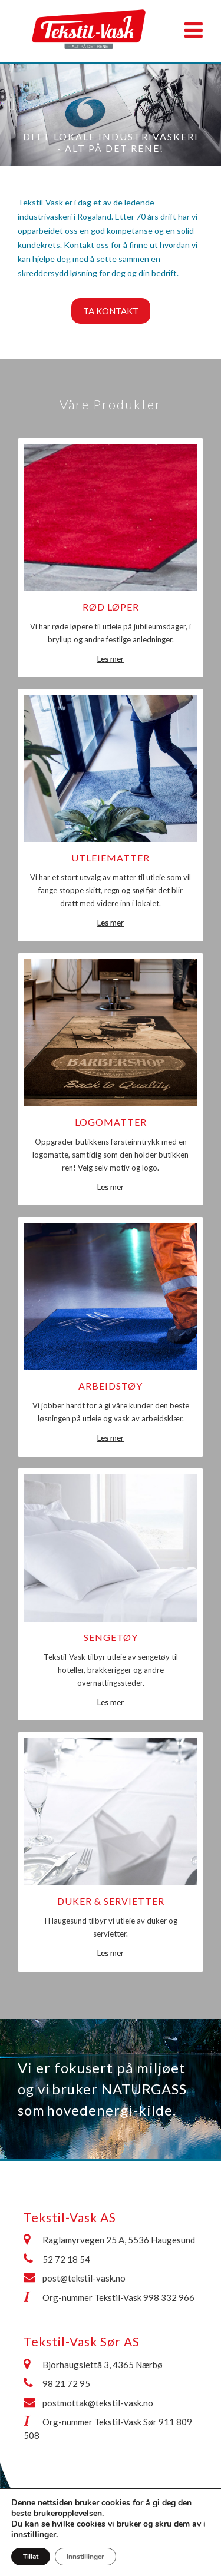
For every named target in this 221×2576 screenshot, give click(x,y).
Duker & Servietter (110, 1901)
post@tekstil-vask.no (84, 2278)
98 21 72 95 (66, 2383)
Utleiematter (110, 857)
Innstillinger (85, 2556)
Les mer (110, 659)
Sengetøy (111, 1637)
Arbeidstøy (110, 1385)
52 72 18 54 (66, 2259)
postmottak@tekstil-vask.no (97, 2403)
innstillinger (33, 2534)
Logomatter (111, 1122)
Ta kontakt (110, 311)
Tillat (30, 2556)
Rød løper (111, 606)
